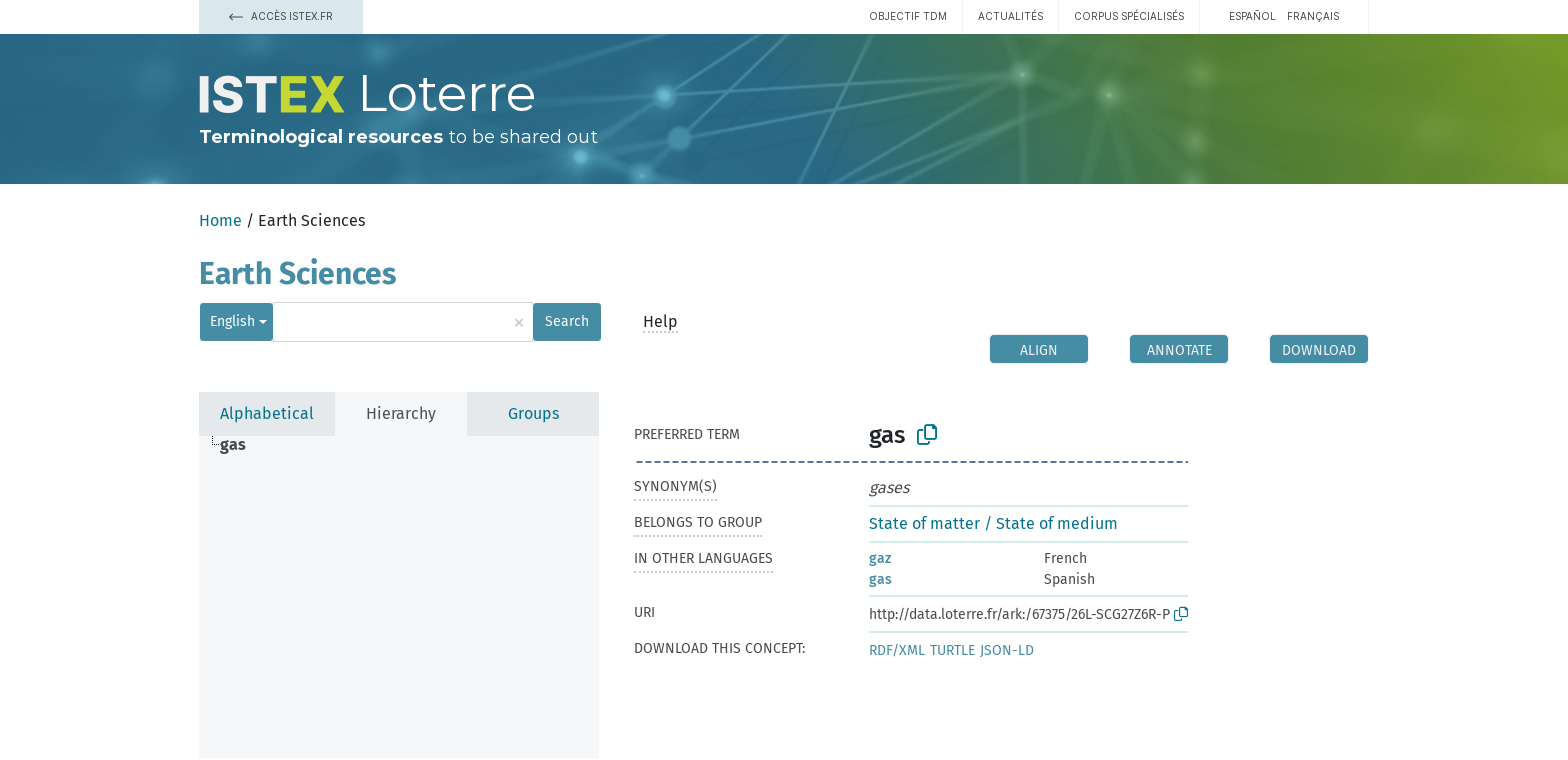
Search (567, 321)
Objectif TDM (908, 16)
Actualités (1010, 16)
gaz (880, 558)
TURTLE (952, 650)
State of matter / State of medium (993, 523)
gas (880, 579)
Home (220, 220)
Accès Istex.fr (281, 16)
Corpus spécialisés (1129, 16)
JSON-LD (1007, 650)
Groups (533, 413)
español (1252, 16)
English (232, 321)
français (1313, 16)
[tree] (399, 597)
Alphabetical (267, 413)
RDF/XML (897, 650)
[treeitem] (241, 445)
